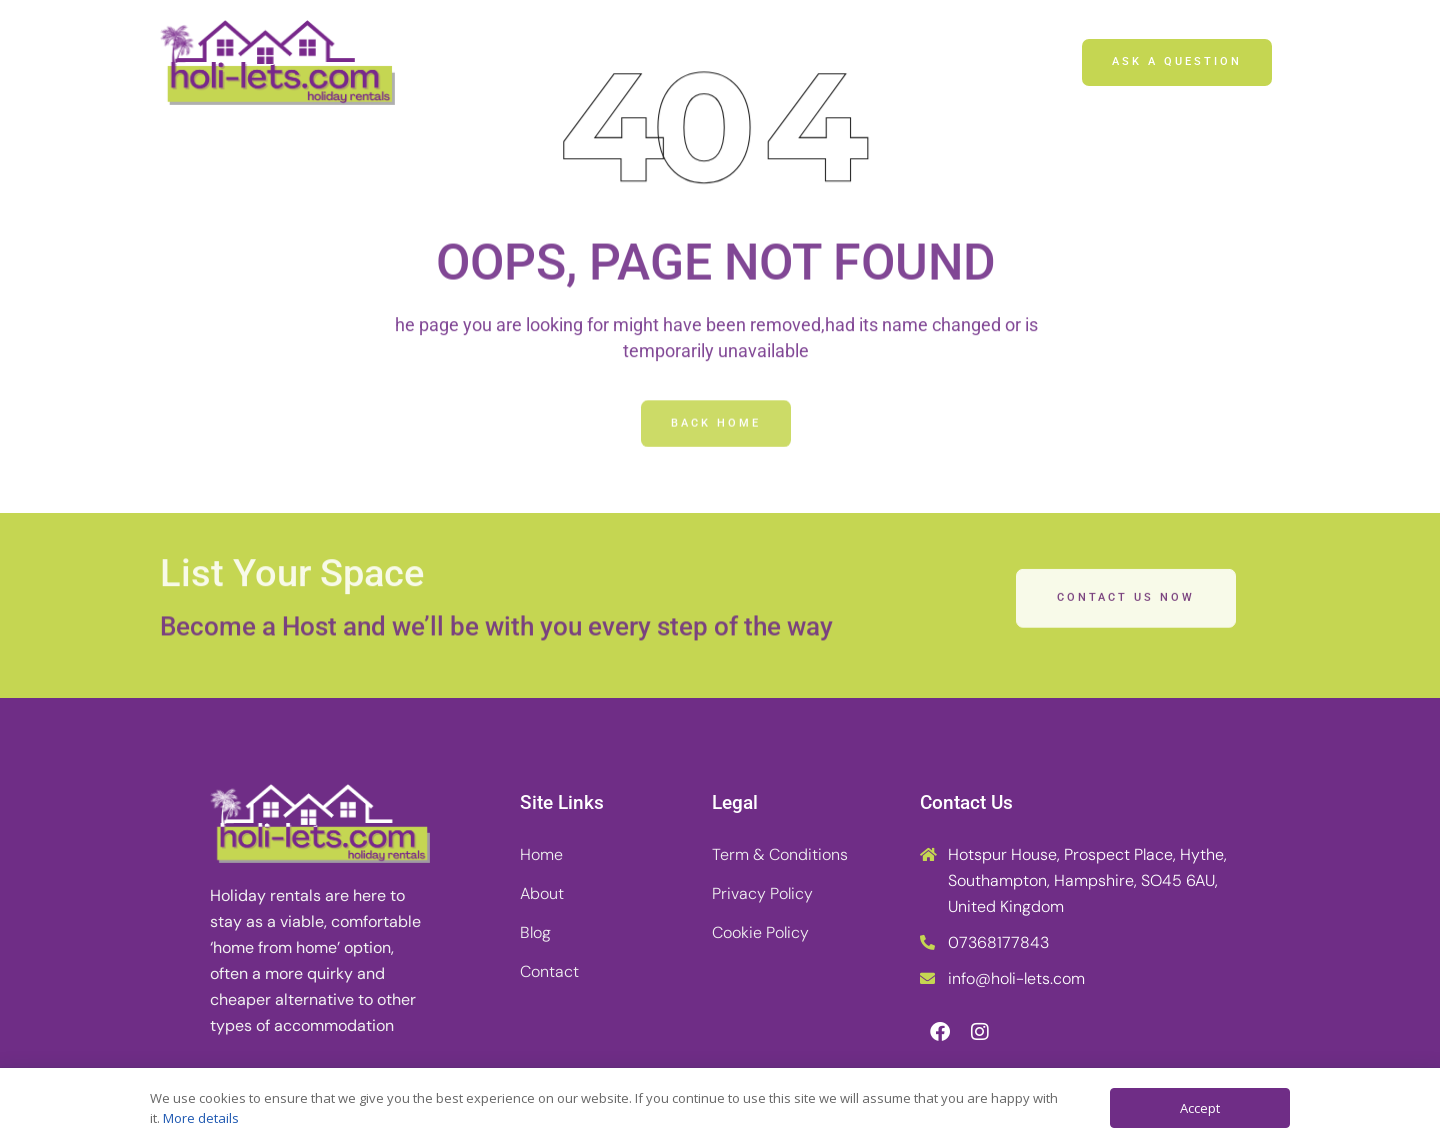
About (664, 62)
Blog (762, 62)
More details (201, 1118)
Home (561, 62)
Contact (865, 62)
